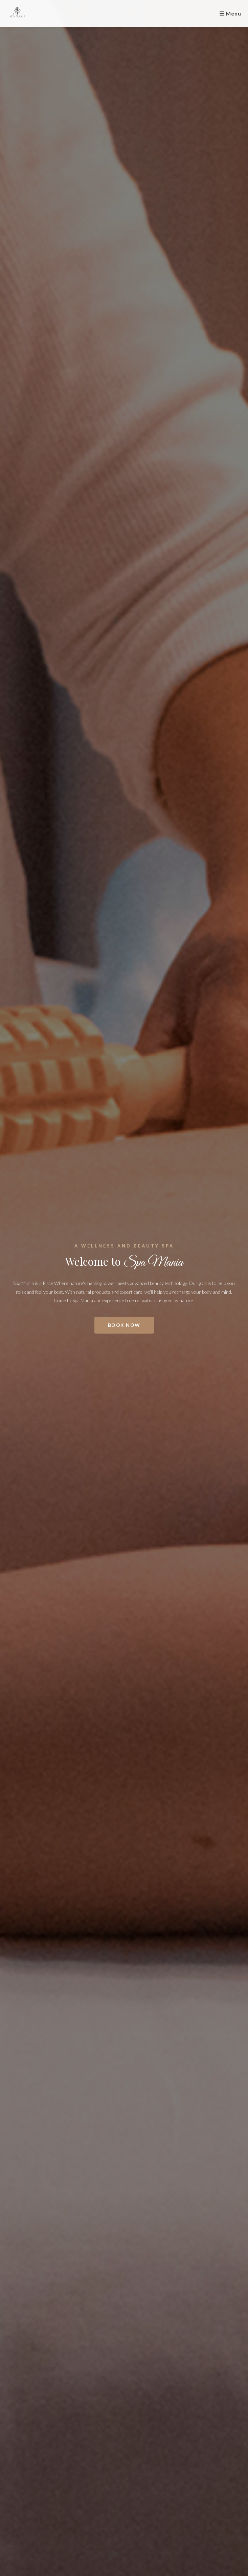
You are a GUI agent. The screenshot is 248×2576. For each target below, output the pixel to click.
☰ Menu (230, 13)
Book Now (124, 1325)
